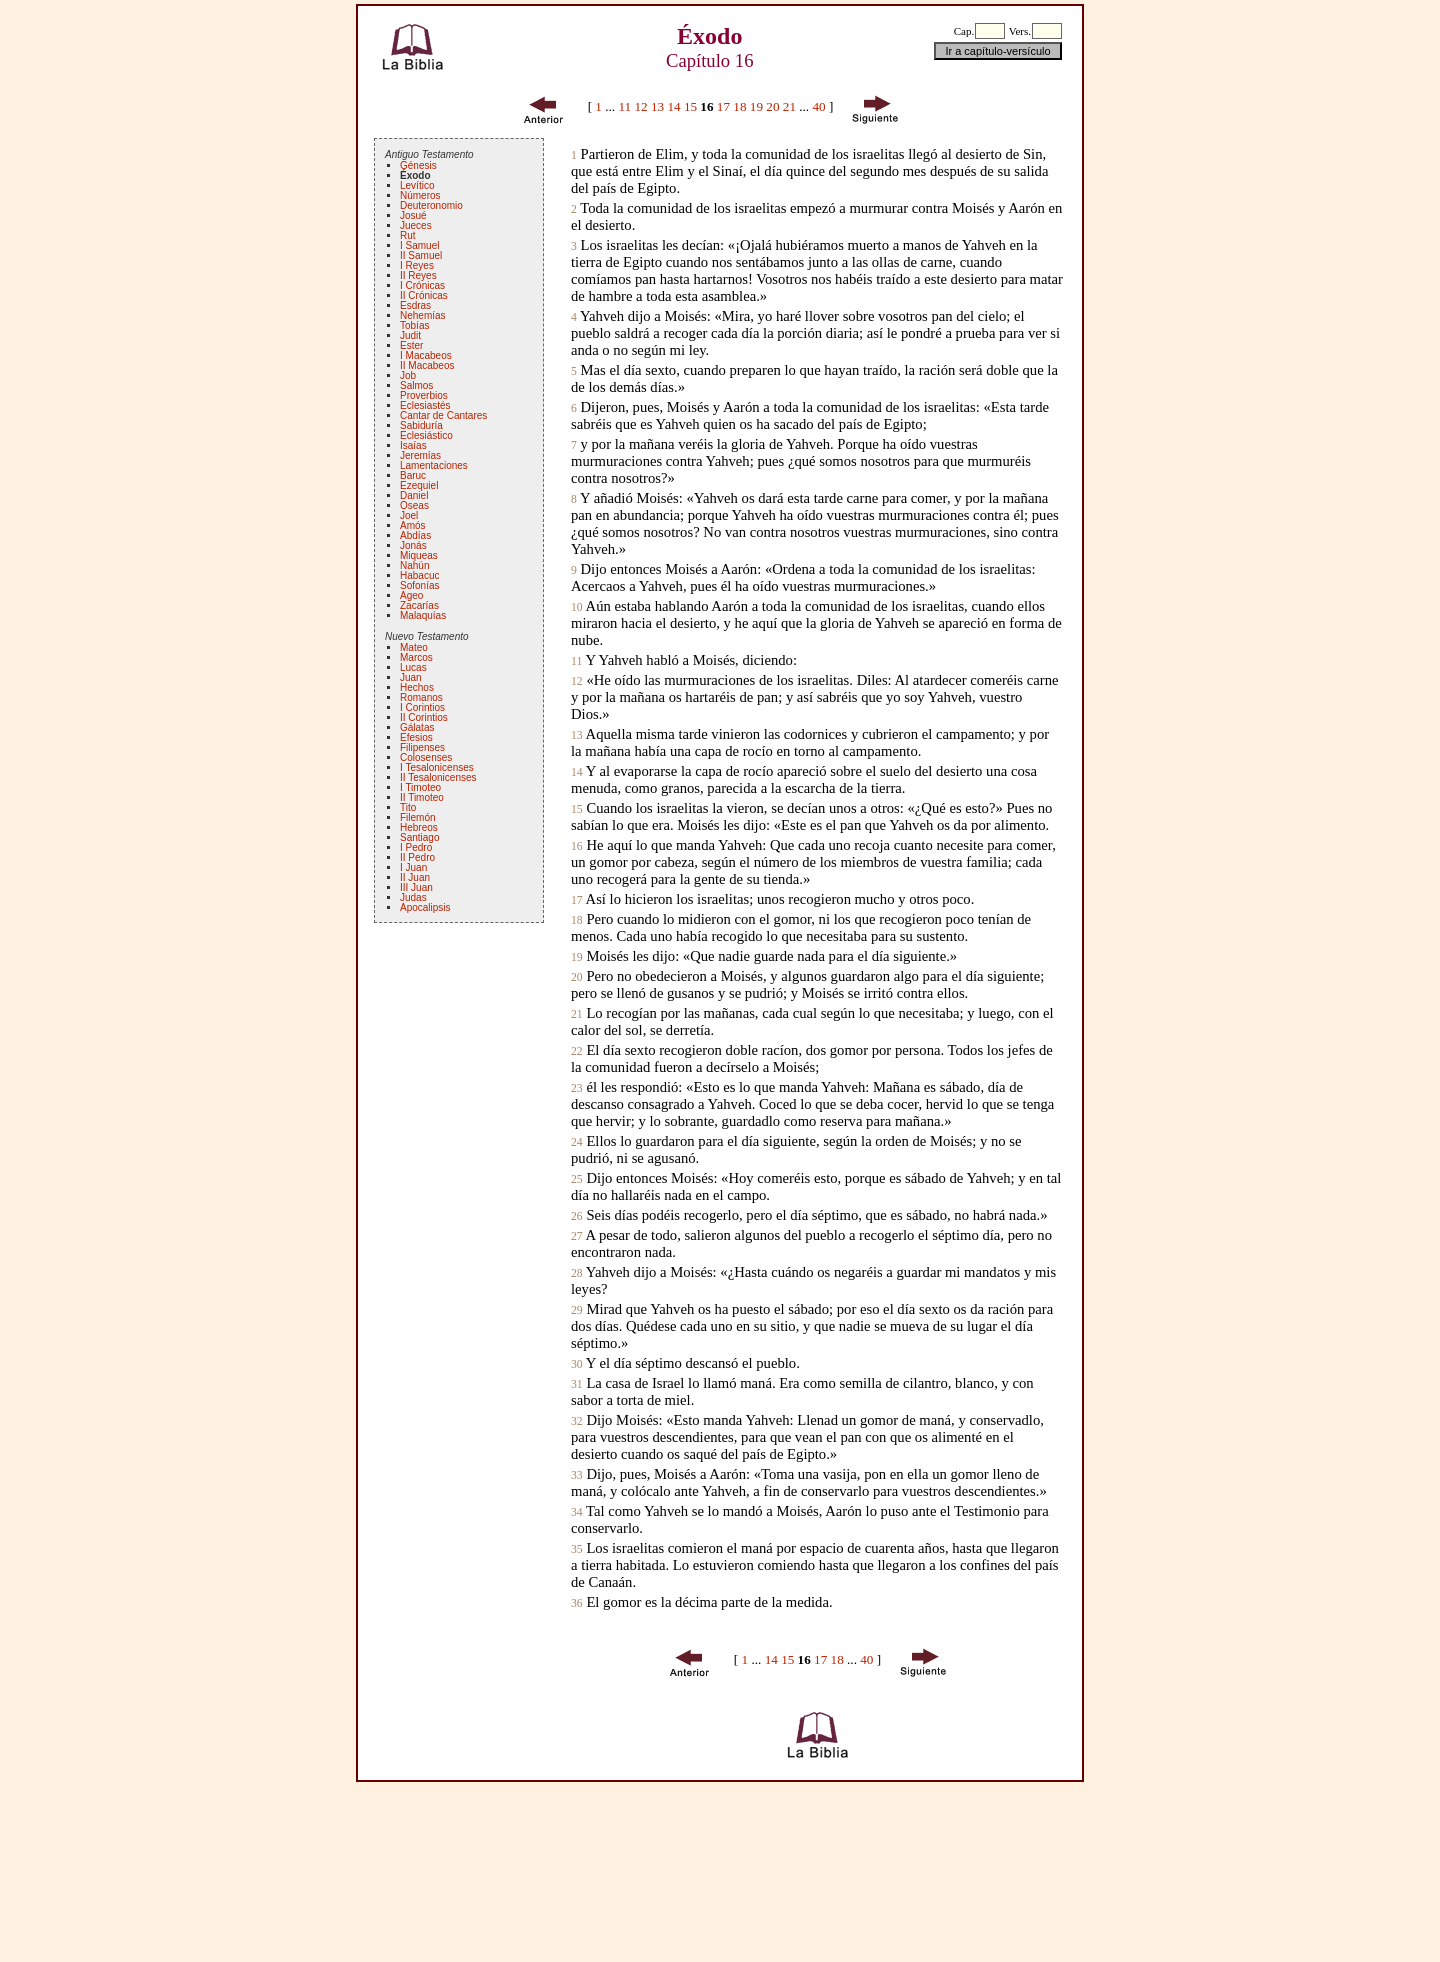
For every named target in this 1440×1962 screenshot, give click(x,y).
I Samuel (419, 245)
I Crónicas (422, 285)
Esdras (415, 305)
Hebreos (419, 827)
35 (577, 1549)
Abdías (415, 535)
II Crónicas (424, 295)
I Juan (413, 867)
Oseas (414, 505)
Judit (410, 335)
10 (577, 607)
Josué (413, 215)
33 (577, 1475)
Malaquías (423, 615)
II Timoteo (422, 797)
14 (673, 106)
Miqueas (419, 555)
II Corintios (424, 717)
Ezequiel (419, 485)
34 (577, 1512)
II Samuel (421, 255)
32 (577, 1421)
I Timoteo (420, 787)
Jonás (413, 545)
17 (723, 106)
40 (818, 106)
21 (789, 106)
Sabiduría (421, 425)
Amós (413, 525)
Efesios (416, 737)
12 (640, 106)
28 (577, 1273)
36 (577, 1603)
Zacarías (419, 605)
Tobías (414, 325)
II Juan (415, 877)
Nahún (414, 565)
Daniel (414, 495)
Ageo (411, 595)
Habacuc (419, 575)
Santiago (419, 837)
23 (577, 1088)
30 (577, 1364)
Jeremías (420, 455)
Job (408, 375)
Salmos (416, 385)
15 (690, 106)
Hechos (417, 687)
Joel (409, 515)
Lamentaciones (434, 465)
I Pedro (416, 847)
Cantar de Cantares (443, 415)
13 (657, 106)
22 (577, 1051)
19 (756, 106)
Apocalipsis (425, 907)
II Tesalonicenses (438, 777)
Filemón (418, 817)
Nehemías (423, 315)
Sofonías (419, 585)
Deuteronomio (431, 205)
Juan (411, 677)
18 (739, 106)
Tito (408, 807)
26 (577, 1216)
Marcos (416, 657)
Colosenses (426, 757)
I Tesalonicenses (437, 767)
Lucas (413, 667)
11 (624, 106)
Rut (408, 235)
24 (577, 1142)
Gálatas (417, 727)
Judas (413, 897)
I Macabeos (426, 355)
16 (577, 846)
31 (577, 1384)
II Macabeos (427, 365)
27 (577, 1236)
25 (577, 1179)
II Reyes (418, 275)
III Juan (416, 887)
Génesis (418, 165)
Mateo (414, 647)
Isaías (413, 445)
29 (577, 1310)
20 (772, 106)
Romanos (421, 697)
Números (420, 195)
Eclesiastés (425, 405)
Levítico (417, 185)
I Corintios (422, 707)
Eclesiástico (426, 435)
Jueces (416, 225)
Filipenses (422, 747)
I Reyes (417, 265)
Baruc (413, 475)
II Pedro (417, 857)
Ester (411, 345)
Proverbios (424, 395)
